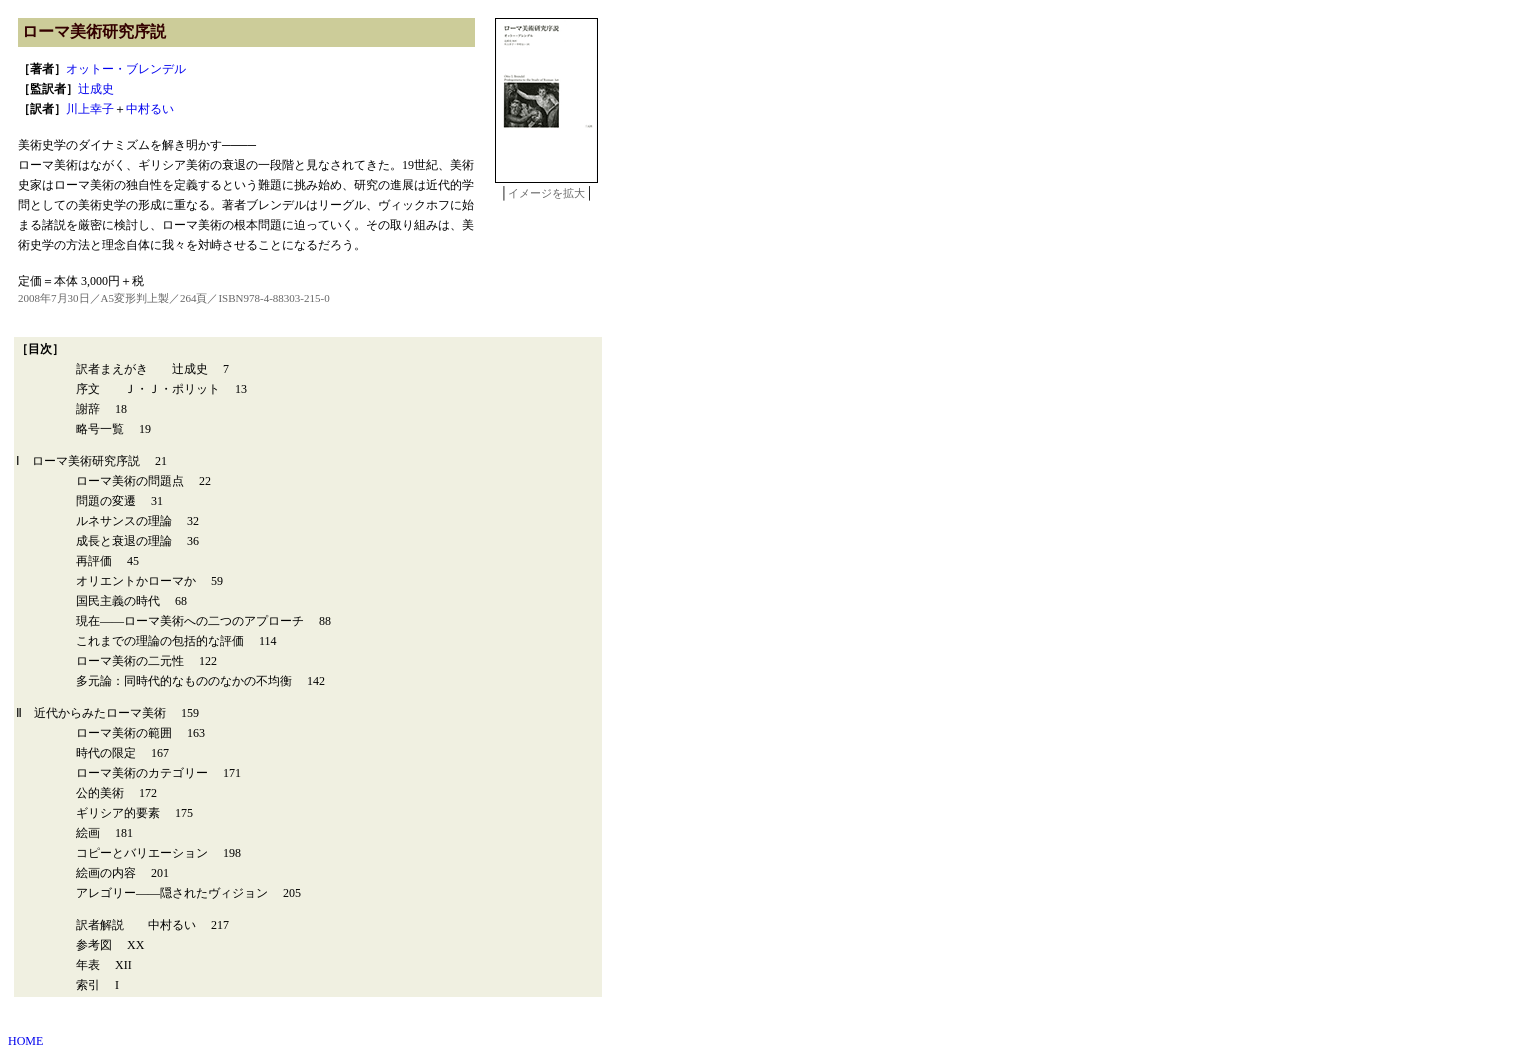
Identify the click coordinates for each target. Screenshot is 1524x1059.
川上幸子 (90, 109)
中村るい (150, 109)
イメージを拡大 (546, 193)
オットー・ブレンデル (126, 69)
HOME (25, 1041)
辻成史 (96, 89)
